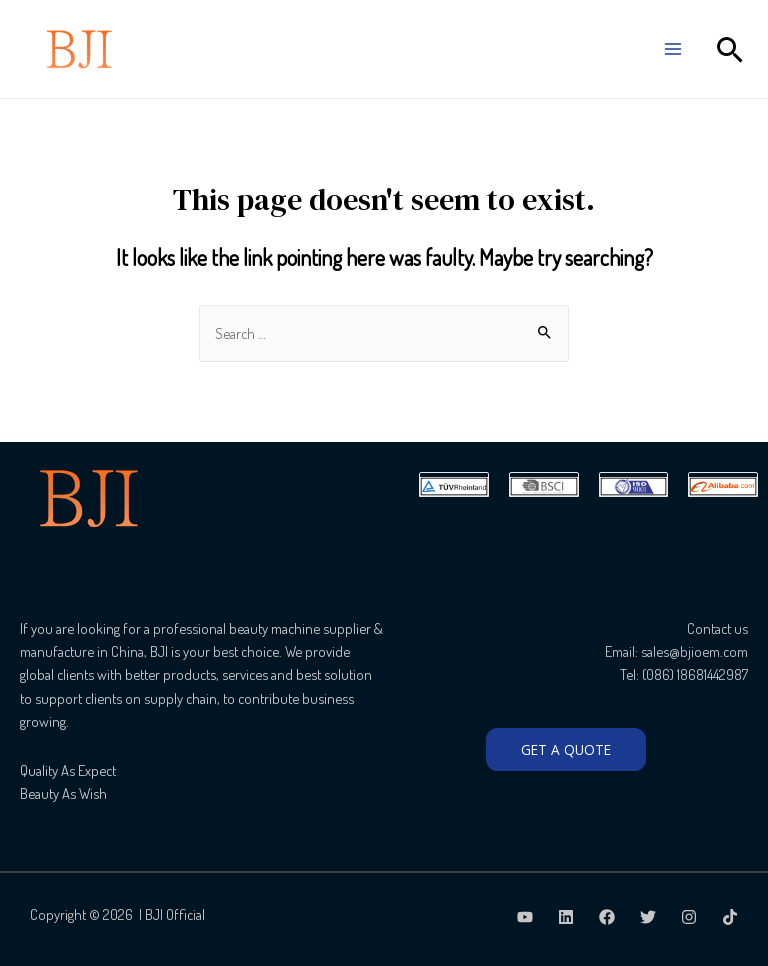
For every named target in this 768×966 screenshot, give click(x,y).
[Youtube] (525, 917)
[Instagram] (689, 917)
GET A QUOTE (566, 749)
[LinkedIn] (566, 917)
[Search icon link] (730, 49)
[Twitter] (648, 917)
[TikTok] (730, 917)
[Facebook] (607, 917)
